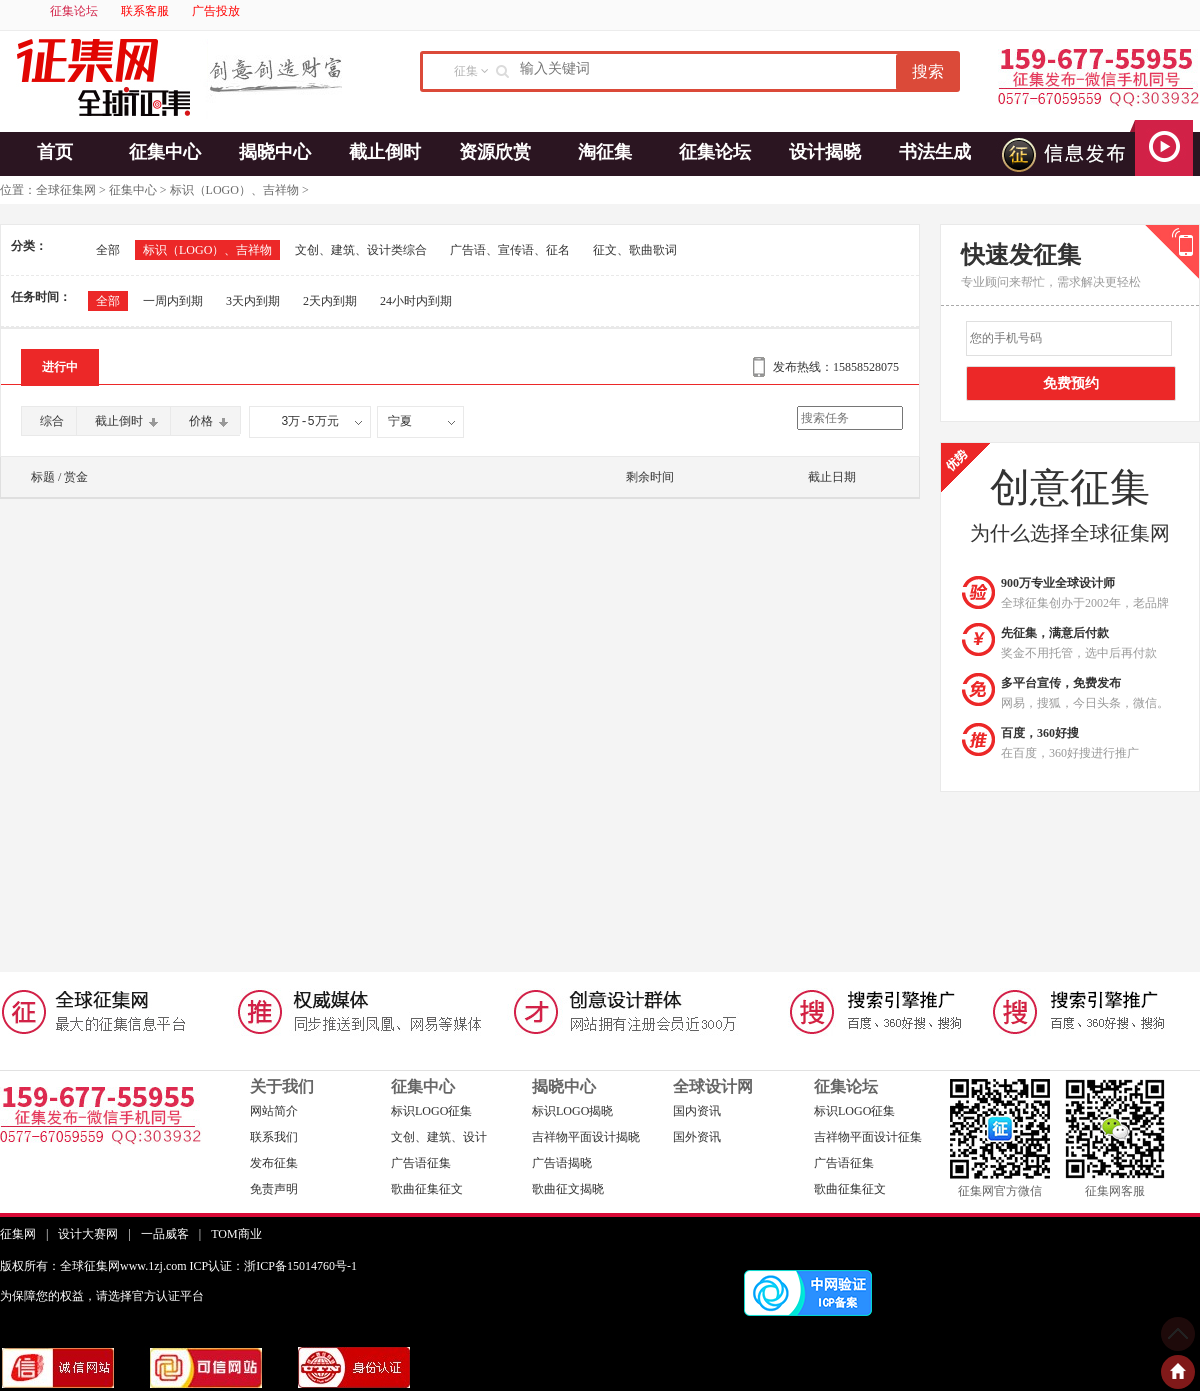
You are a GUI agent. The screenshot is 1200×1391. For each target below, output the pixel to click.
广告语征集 (421, 1163)
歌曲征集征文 (427, 1189)
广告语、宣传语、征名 (510, 250)
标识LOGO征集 (431, 1111)
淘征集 (605, 152)
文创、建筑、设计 (439, 1137)
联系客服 (145, 11)
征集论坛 (74, 11)
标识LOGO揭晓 (572, 1111)
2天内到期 (330, 301)
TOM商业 (236, 1234)
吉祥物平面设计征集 (868, 1137)
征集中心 (165, 152)
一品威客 (165, 1234)
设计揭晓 (825, 152)
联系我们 (274, 1137)
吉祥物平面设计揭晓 (586, 1137)
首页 (55, 152)
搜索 (928, 71)
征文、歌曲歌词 (635, 250)
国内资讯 (697, 1111)
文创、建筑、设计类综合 (361, 250)
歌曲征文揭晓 (568, 1189)
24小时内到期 (416, 301)
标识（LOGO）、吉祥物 (234, 190)
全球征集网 (66, 190)
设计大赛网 (88, 1234)
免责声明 (274, 1189)
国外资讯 (697, 1137)
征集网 (18, 1234)
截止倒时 (385, 152)
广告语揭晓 (562, 1163)
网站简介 (274, 1111)
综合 (52, 421)
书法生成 (935, 152)
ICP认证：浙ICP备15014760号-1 (273, 1266)
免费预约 (1071, 383)
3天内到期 (253, 301)
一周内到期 (173, 301)
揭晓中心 (275, 152)
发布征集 (274, 1163)
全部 (108, 250)
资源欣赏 (495, 152)
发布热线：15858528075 (836, 367)
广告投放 (216, 11)
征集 (466, 71)
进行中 (60, 367)
